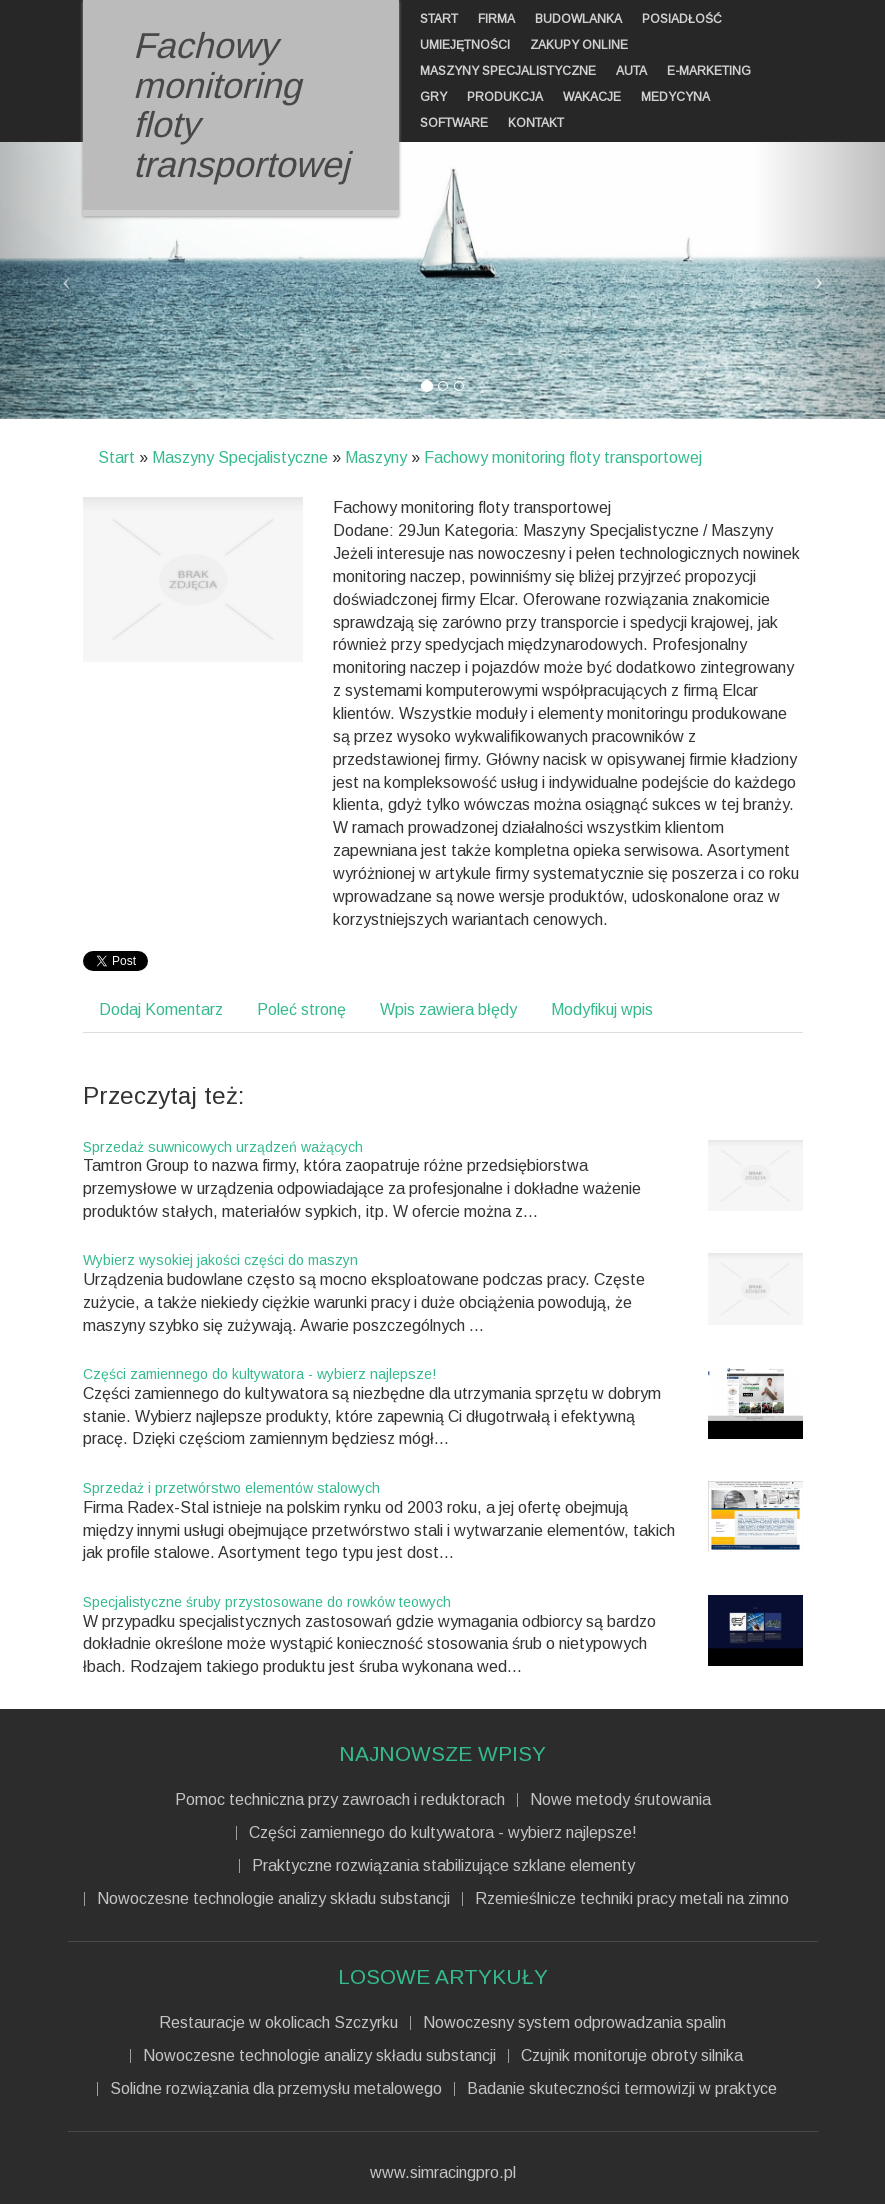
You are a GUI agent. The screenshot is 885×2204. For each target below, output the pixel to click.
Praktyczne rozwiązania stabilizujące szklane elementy (443, 1866)
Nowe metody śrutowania (620, 1800)
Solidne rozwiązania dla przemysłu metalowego (276, 2089)
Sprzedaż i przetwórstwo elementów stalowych (231, 1488)
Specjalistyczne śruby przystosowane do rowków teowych (267, 1602)
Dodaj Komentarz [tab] (161, 1009)
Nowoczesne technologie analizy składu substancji (273, 1899)
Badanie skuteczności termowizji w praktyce (622, 2089)
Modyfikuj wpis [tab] (602, 1009)
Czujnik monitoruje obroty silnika (632, 2056)
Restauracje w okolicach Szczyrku (278, 2023)
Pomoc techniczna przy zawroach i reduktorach (340, 1800)
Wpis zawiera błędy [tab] (448, 1009)
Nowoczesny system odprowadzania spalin (574, 2023)
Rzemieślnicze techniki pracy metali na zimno (632, 1899)
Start (116, 457)
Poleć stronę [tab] (301, 1009)
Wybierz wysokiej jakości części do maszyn (220, 1260)
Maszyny (376, 457)
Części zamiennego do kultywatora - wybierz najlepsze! (259, 1374)
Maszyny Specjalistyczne (240, 457)
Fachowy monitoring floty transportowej (563, 457)
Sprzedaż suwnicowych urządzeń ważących (223, 1147)
